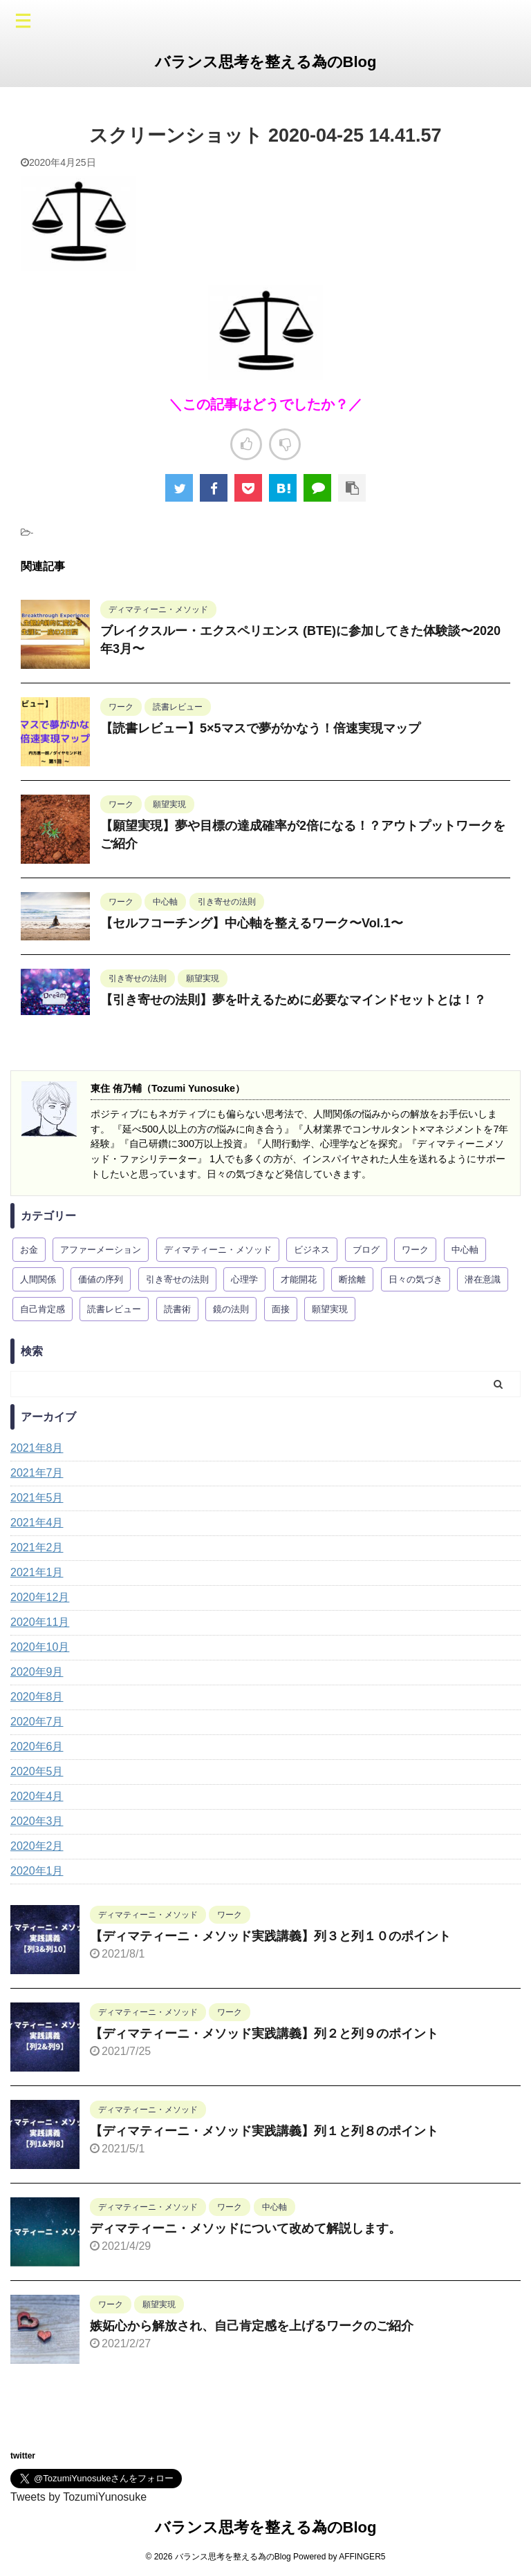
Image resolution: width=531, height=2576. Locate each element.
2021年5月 (37, 1498)
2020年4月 (37, 1796)
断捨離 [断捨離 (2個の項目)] (352, 1279)
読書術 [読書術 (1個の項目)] (177, 1309)
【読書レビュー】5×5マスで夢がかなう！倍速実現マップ (260, 728)
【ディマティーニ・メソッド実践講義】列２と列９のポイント (264, 2033)
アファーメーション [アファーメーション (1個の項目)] (100, 1249)
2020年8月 (37, 1697)
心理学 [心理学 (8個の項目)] (244, 1279)
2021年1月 (37, 1572)
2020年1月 (37, 1871)
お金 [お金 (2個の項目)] (29, 1249)
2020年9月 (37, 1672)
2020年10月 (39, 1647)
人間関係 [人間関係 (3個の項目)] (38, 1279)
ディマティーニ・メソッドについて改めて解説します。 (245, 2228)
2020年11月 (39, 1622)
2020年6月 (37, 1746)
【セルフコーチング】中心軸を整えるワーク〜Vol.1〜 (251, 923)
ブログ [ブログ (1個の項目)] (366, 1249)
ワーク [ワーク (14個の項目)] (415, 1249)
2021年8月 (37, 1448)
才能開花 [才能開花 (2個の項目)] (299, 1279)
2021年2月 (37, 1547)
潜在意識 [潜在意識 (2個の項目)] (483, 1279)
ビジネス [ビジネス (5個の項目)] (312, 1249)
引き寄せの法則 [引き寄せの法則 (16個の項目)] (177, 1279)
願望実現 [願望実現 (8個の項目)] (330, 1309)
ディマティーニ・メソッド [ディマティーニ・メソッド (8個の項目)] (218, 1249)
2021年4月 (37, 1522)
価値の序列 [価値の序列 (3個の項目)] (100, 1279)
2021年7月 (37, 1473)
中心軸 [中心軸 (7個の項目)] (464, 1249)
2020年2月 (37, 1846)
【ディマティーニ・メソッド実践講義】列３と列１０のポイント (270, 1936)
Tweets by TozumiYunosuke (78, 2497)
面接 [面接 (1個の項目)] (281, 1309)
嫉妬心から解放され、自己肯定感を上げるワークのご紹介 (251, 2326)
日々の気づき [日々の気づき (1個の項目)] (415, 1279)
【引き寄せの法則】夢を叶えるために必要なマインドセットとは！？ (293, 1000)
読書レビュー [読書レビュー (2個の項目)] (114, 1309)
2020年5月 (37, 1771)
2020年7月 (37, 1721)
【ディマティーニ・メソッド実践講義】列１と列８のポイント (264, 2131)
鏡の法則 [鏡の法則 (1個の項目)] (231, 1309)
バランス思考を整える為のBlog (266, 61)
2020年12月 (39, 1597)
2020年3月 (37, 1821)
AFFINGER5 (362, 2556)
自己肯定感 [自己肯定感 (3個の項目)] (42, 1309)
